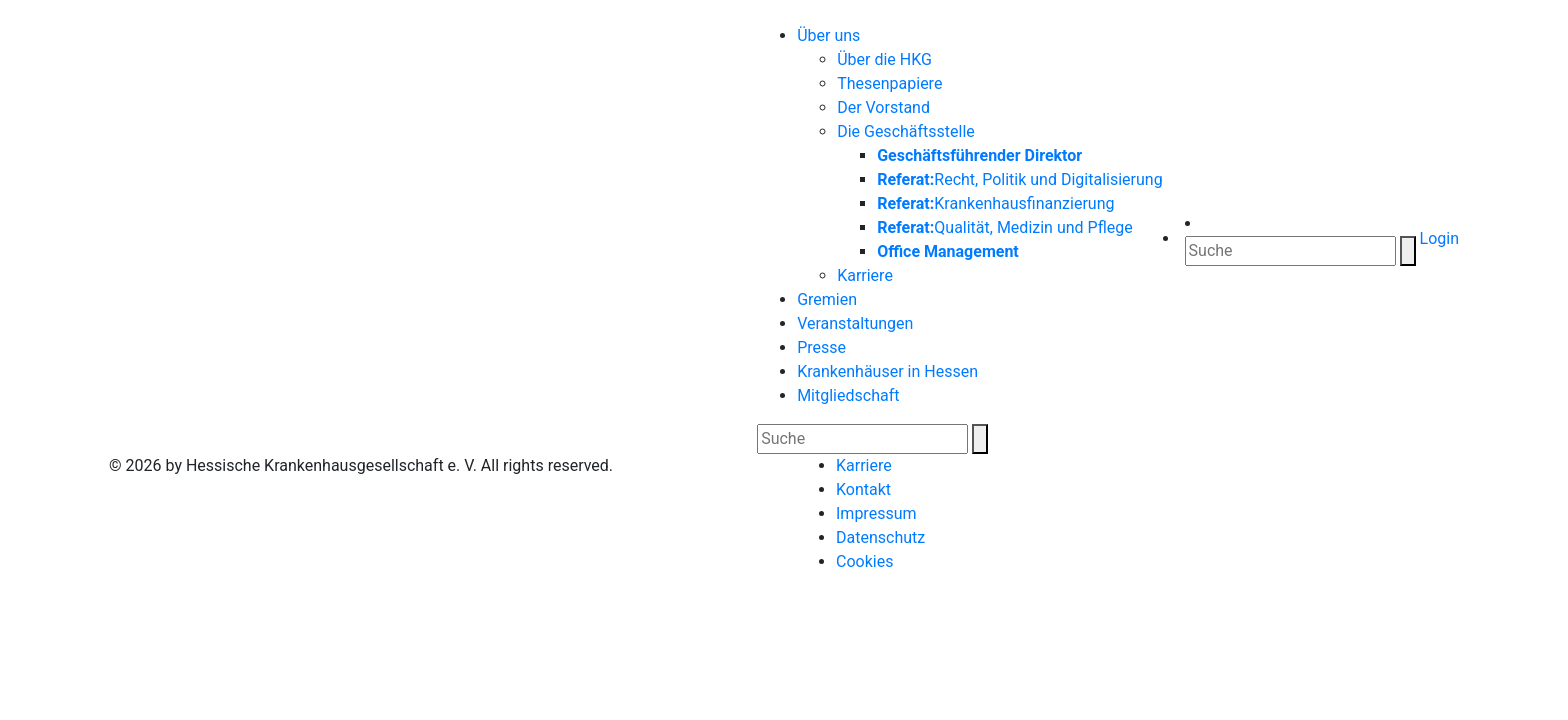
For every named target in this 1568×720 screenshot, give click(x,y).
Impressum (876, 513)
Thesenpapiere (889, 83)
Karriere (865, 275)
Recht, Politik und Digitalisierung (1019, 179)
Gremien (827, 299)
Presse (821, 347)
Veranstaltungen (855, 323)
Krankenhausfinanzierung (995, 203)
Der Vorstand (883, 107)
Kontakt (863, 489)
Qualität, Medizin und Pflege (1005, 227)
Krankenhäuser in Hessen (887, 371)
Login (1437, 238)
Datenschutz (880, 537)
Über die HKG (884, 59)
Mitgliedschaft (848, 395)
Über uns (828, 35)
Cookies (864, 561)
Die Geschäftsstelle (906, 131)
